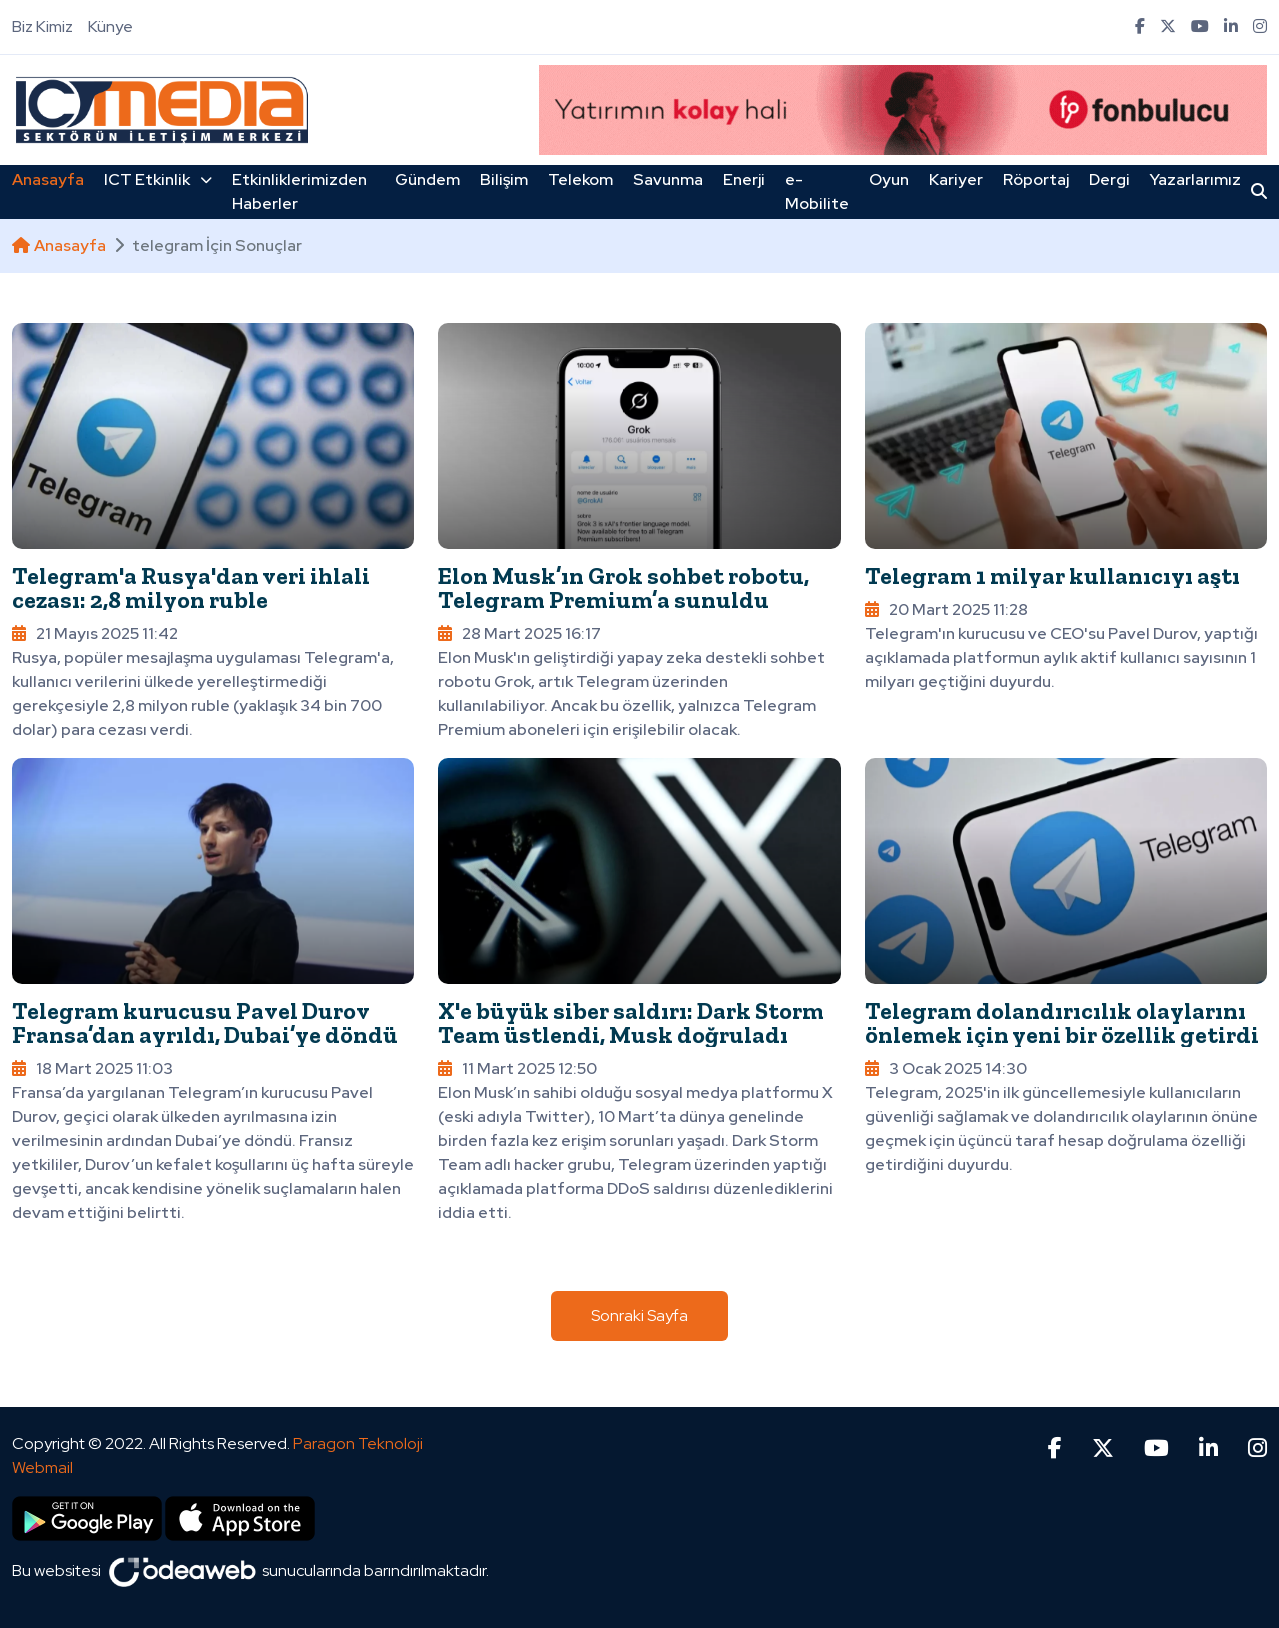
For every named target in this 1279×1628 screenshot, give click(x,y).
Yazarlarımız (1195, 179)
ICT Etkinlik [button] (158, 179)
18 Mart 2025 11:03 (92, 1068)
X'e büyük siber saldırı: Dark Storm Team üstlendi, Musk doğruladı (631, 1022)
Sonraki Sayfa (639, 1315)
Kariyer (956, 179)
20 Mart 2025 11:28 (946, 609)
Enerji (744, 179)
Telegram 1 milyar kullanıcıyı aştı (1052, 575)
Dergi (1109, 179)
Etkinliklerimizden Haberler (299, 191)
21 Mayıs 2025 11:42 (95, 633)
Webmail (42, 1467)
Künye (110, 26)
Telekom (580, 179)
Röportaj (1036, 179)
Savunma (668, 179)
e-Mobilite (817, 191)
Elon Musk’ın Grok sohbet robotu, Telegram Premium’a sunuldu (623, 587)
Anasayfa (48, 179)
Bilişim (504, 179)
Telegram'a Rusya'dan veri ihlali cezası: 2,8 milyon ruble (191, 587)
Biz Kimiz (42, 26)
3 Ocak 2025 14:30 (946, 1068)
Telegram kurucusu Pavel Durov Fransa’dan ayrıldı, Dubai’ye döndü (205, 1022)
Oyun (889, 179)
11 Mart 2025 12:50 (517, 1068)
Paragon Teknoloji (358, 1443)
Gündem (427, 179)
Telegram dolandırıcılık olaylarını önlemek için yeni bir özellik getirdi (1062, 1022)
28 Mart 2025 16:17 (519, 633)
